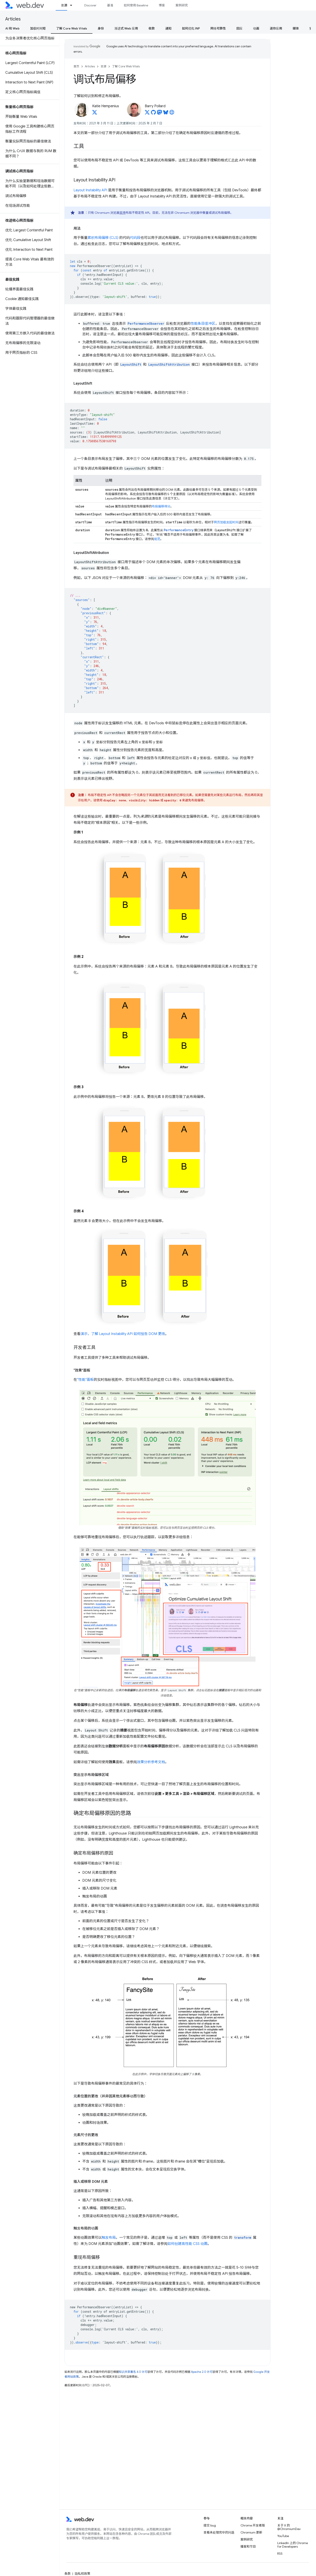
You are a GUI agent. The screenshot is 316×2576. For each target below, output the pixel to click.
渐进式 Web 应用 (126, 28)
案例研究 (181, 5)
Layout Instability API (90, 190)
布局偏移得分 (161, 506)
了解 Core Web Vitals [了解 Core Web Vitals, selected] (71, 28)
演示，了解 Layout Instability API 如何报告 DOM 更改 (123, 1334)
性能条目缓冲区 (203, 323)
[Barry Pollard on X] (147, 113)
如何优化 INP (191, 28)
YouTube (283, 2536)
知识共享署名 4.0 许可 (133, 2372)
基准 (110, 5)
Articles (13, 19)
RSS (280, 2554)
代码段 (135, 238)
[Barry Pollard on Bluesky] (165, 113)
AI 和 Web (12, 28)
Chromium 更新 (251, 2532)
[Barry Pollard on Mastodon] (159, 113)
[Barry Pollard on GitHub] (153, 113)
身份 (101, 28)
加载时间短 (38, 28)
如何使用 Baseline (136, 5)
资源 (103, 66)
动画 (256, 28)
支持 (122, 213)
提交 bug (210, 2525)
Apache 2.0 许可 (202, 2372)
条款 (67, 2573)
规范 (157, 539)
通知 (168, 28)
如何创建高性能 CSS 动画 (187, 2244)
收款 (152, 28)
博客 (162, 5)
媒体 (296, 28)
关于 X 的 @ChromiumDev (289, 2527)
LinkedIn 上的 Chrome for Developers (292, 2544)
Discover (90, 5)
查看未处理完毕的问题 (219, 2532)
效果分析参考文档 (151, 1762)
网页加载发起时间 (226, 522)
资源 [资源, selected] (64, 5)
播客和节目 (248, 2546)
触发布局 (109, 2237)
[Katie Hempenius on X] (94, 113)
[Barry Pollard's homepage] (171, 113)
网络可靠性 (218, 28)
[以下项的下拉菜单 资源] (73, 5)
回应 (239, 28)
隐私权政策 (82, 2573)
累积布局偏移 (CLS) (103, 238)
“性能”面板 (85, 1379)
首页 (76, 66)
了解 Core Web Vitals (126, 66)
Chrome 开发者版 (253, 2525)
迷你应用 (276, 28)
